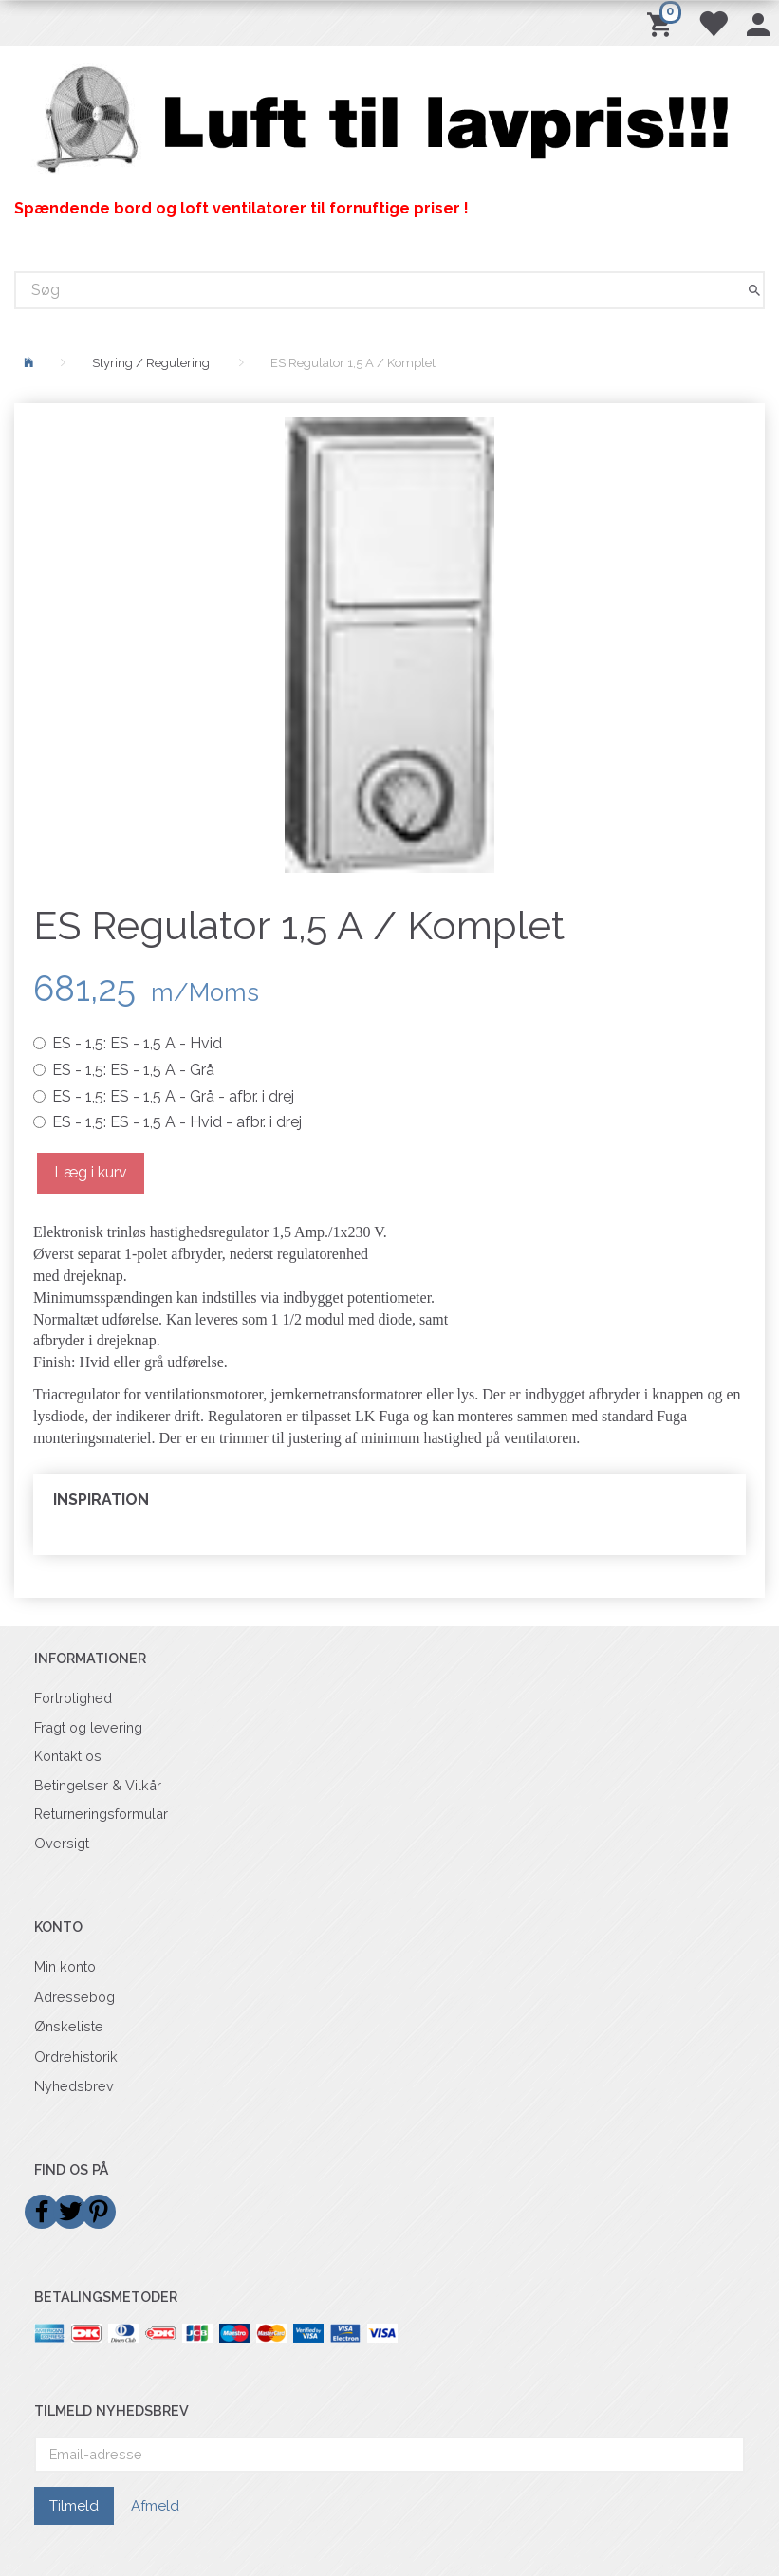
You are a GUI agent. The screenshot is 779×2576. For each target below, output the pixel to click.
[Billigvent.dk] (389, 120)
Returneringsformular (101, 1814)
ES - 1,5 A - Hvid (137, 1043)
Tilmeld (74, 2505)
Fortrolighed (73, 1698)
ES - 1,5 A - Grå (133, 1070)
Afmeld (155, 2505)
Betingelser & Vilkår (97, 1785)
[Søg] (754, 290)
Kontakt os (68, 1756)
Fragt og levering (88, 1727)
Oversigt (61, 1843)
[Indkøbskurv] (663, 23)
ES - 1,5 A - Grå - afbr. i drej (173, 1096)
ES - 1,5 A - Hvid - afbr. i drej (177, 1122)
